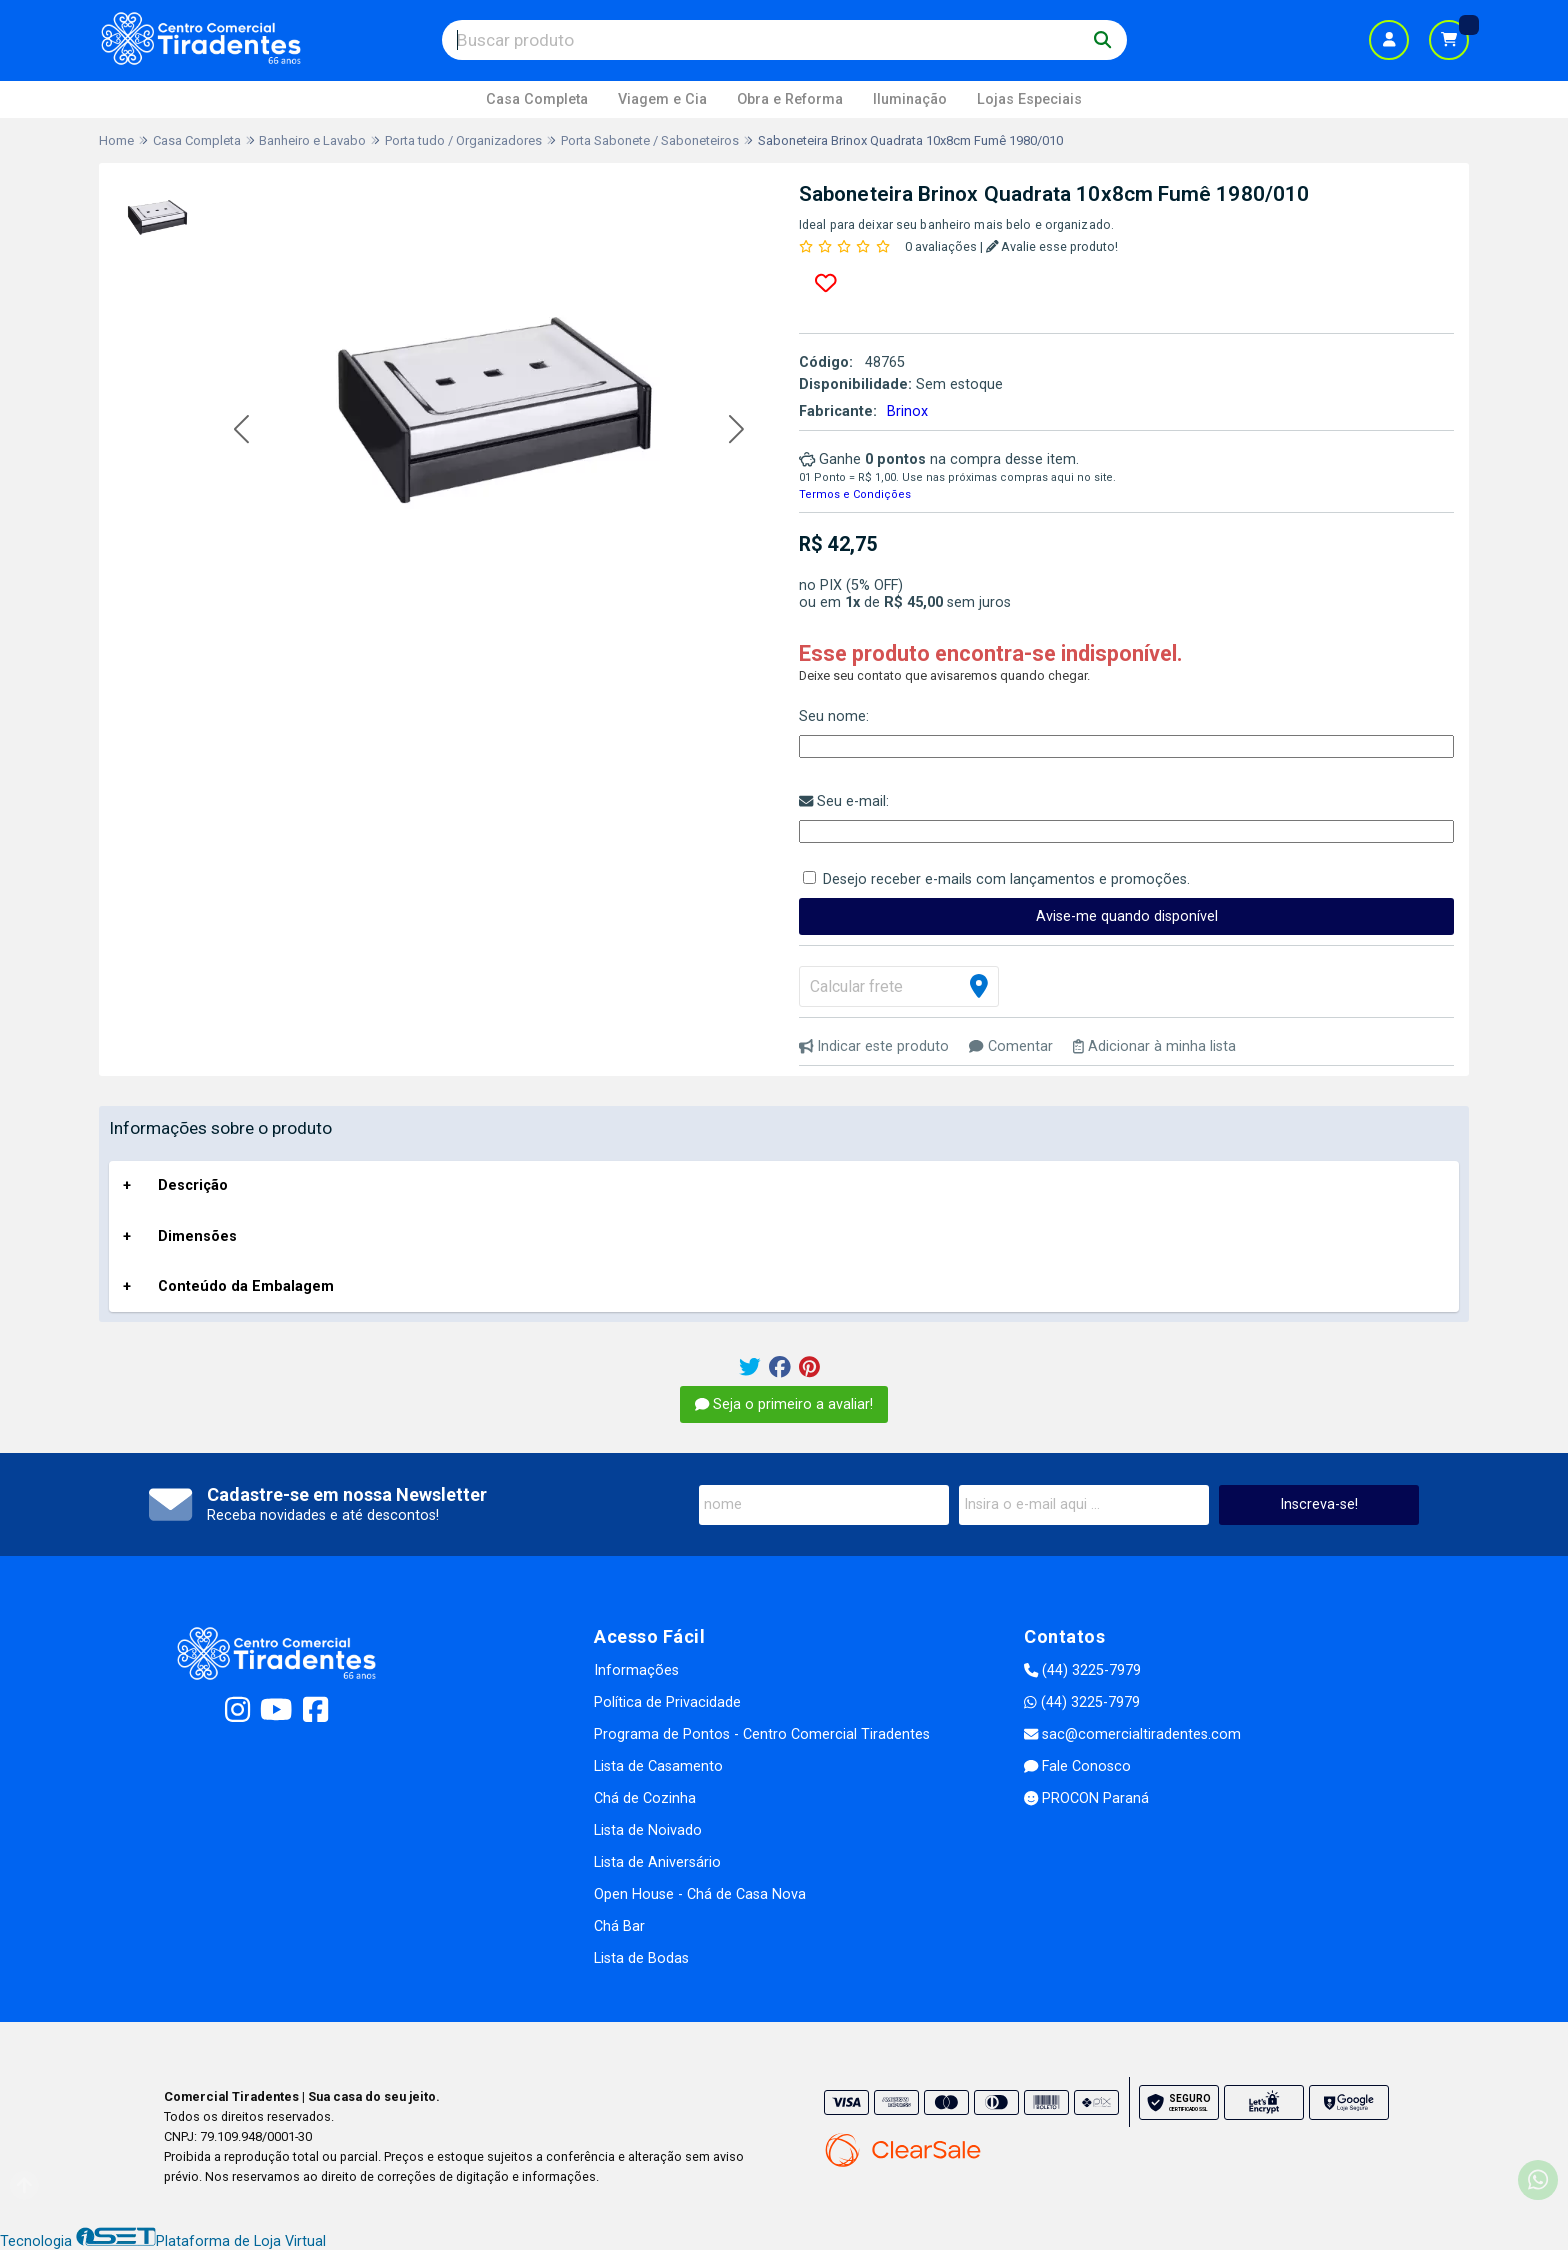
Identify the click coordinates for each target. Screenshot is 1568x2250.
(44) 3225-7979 (1082, 1670)
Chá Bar (619, 1926)
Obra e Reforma (790, 99)
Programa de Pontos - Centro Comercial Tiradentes (762, 1734)
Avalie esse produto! (1052, 246)
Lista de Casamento (658, 1766)
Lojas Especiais (1029, 99)
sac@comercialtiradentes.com (1132, 1734)
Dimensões (197, 1236)
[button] (241, 430)
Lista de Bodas (641, 1958)
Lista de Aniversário (657, 1862)
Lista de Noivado (648, 1830)
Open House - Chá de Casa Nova (700, 1894)
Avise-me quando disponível (1127, 916)
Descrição (193, 1185)
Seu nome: (834, 716)
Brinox (907, 411)
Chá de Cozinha (645, 1798)
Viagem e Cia (662, 99)
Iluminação (910, 99)
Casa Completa (537, 99)
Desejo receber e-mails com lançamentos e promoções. (1006, 879)
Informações (636, 1670)
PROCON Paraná (1086, 1798)
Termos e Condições (855, 494)
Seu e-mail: (844, 801)
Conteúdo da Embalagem (246, 1286)
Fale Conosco (1077, 1766)
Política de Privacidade (667, 1702)
